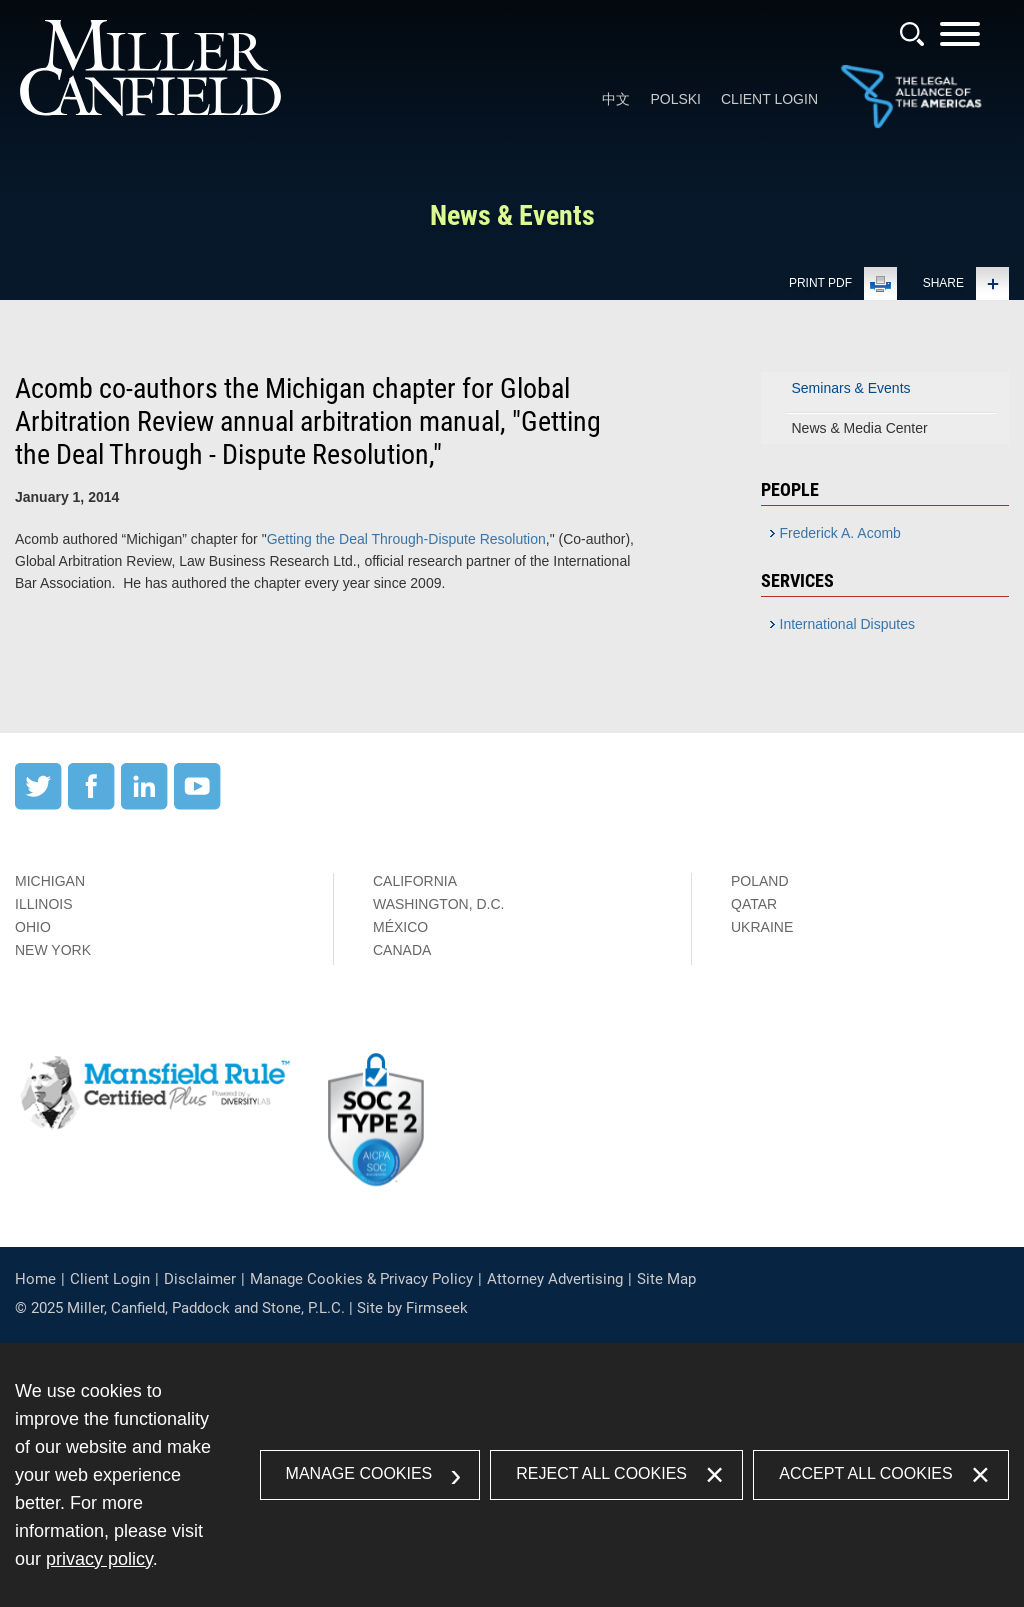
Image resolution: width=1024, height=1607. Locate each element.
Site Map (666, 1279)
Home (35, 1279)
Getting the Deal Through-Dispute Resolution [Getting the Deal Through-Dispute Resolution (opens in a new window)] (406, 539)
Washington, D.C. (438, 904)
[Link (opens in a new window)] (911, 124)
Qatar (754, 904)
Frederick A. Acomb (840, 533)
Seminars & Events (851, 388)
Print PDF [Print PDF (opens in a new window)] (820, 283)
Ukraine (762, 927)
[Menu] (960, 40)
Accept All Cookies (865, 1473)
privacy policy (99, 1559)
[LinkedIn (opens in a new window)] (144, 805)
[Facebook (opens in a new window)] (91, 805)
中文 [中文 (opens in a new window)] (616, 99)
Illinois (44, 904)
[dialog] (512, 1475)
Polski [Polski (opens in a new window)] (675, 99)
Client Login (769, 99)
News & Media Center (860, 428)
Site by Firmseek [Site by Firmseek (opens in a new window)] (412, 1308)
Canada (402, 950)
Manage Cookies (359, 1473)
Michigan (50, 881)
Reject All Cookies (601, 1473)
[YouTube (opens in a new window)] (197, 805)
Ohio (33, 927)
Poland (760, 881)
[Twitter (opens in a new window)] (38, 805)
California (415, 881)
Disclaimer (200, 1279)
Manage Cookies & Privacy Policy (361, 1279)
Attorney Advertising (555, 1279)
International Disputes (847, 624)
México (400, 927)
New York (53, 950)
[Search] (912, 34)
